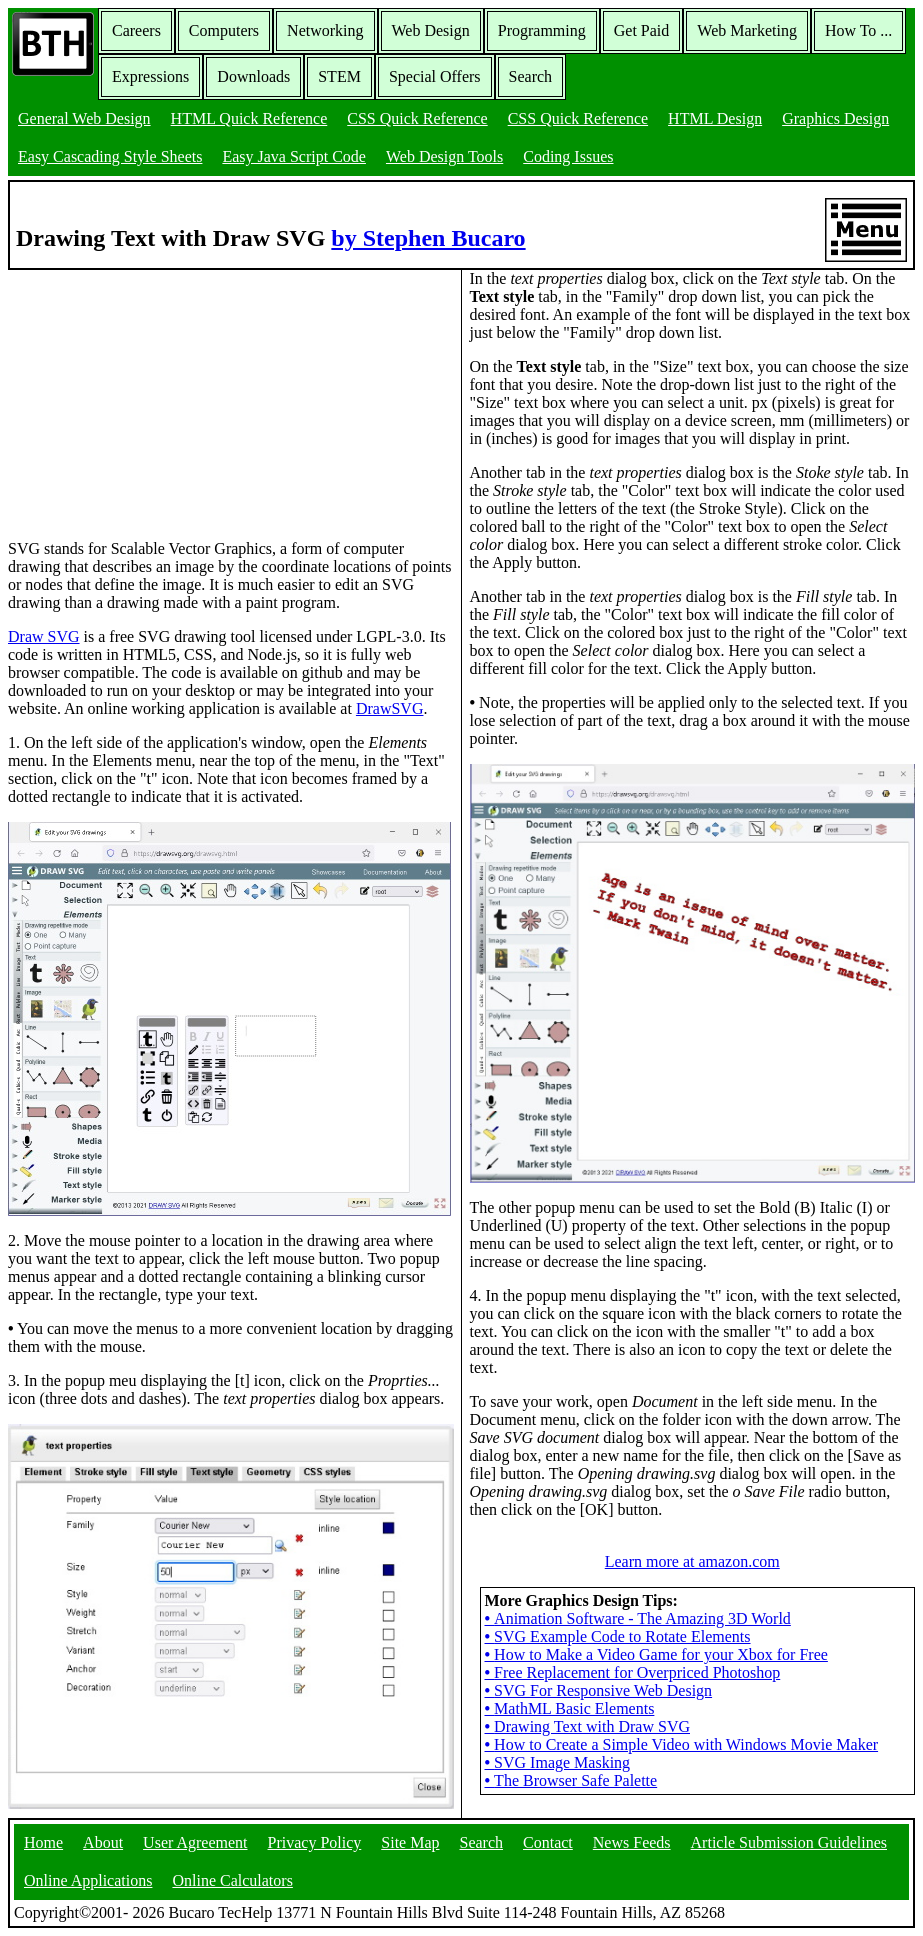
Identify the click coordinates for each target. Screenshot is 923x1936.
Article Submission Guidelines (789, 1842)
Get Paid (642, 30)
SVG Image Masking (558, 1762)
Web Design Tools (444, 156)
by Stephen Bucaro (428, 238)
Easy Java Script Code (294, 156)
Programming (542, 30)
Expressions (150, 76)
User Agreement (195, 1842)
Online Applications (88, 1880)
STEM (339, 76)
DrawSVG (390, 708)
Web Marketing (747, 30)
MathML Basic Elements (570, 1708)
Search (531, 76)
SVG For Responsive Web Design (599, 1690)
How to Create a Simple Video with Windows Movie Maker (682, 1744)
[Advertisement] (158, 395)
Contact (548, 1842)
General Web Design (84, 118)
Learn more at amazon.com (692, 1561)
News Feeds (632, 1842)
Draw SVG (44, 636)
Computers (224, 30)
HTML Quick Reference (249, 118)
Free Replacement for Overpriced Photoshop (633, 1672)
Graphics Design (835, 118)
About (103, 1842)
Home (43, 1842)
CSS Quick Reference (417, 118)
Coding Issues (568, 156)
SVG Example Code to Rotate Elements (618, 1636)
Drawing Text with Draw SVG (588, 1726)
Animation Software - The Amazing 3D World (638, 1618)
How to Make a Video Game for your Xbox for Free (656, 1654)
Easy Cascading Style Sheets (110, 156)
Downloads (253, 76)
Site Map (410, 1842)
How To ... (858, 30)
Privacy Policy (315, 1842)
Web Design (431, 30)
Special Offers (435, 76)
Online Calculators (232, 1880)
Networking (325, 30)
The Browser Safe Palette (571, 1780)
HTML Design (715, 118)
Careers (136, 30)
